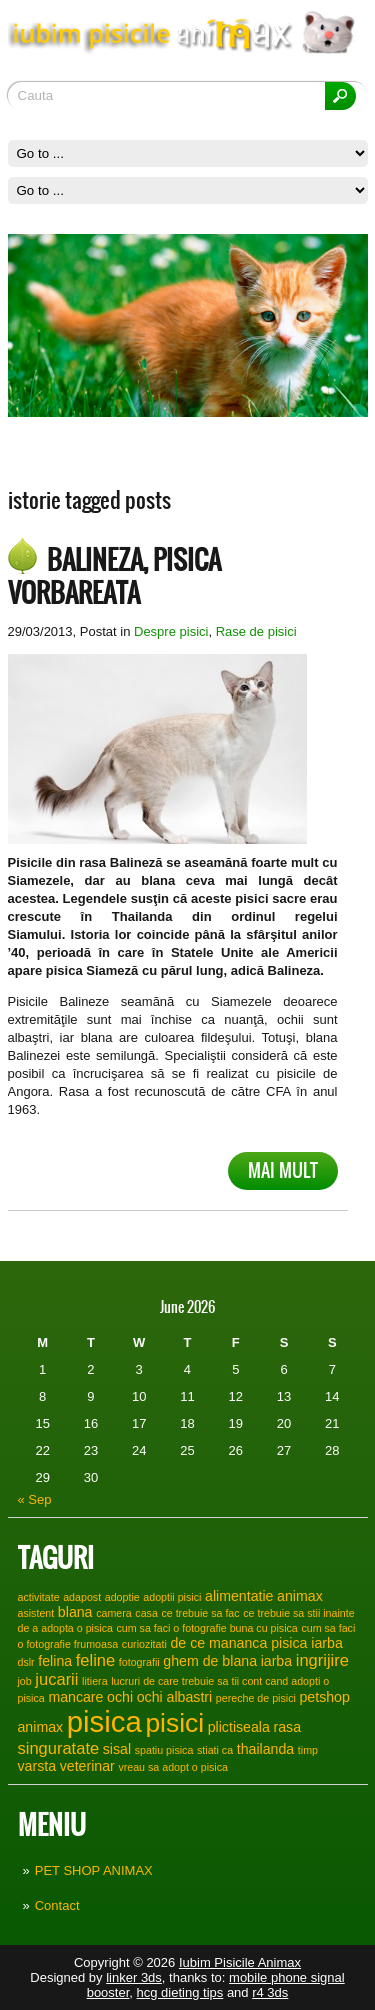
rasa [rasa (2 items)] (288, 1727)
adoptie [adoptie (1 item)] (122, 1597)
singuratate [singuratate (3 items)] (59, 1748)
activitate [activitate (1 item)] (39, 1597)
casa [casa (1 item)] (146, 1613)
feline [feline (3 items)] (95, 1660)
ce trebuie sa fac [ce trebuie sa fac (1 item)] (200, 1613)
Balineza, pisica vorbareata (114, 576)
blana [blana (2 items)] (75, 1612)
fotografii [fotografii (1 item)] (139, 1662)
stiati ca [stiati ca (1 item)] (215, 1750)
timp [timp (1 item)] (308, 1750)
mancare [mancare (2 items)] (75, 1697)
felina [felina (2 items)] (55, 1661)
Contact (57, 1905)
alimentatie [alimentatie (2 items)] (239, 1596)
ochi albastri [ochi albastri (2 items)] (175, 1697)
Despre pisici (171, 631)
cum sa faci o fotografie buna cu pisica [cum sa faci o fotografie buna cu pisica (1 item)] (207, 1628)
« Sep (35, 1499)
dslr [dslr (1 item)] (26, 1662)
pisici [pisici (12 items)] (174, 1723)
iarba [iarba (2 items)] (276, 1661)
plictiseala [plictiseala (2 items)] (239, 1727)
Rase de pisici (256, 631)
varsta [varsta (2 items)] (37, 1766)
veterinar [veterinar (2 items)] (87, 1766)
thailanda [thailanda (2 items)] (265, 1749)
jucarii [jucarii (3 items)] (56, 1679)
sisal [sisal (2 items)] (117, 1749)
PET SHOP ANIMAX (94, 1870)
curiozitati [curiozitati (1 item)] (144, 1644)
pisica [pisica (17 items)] (104, 1721)
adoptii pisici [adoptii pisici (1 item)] (172, 1597)
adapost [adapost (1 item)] (82, 1597)
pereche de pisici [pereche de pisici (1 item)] (256, 1698)
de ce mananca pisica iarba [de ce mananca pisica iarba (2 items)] (256, 1643)
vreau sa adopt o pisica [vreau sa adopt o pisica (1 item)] (173, 1767)
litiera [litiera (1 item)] (94, 1681)
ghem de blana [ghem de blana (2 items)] (210, 1661)
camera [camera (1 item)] (114, 1613)
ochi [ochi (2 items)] (120, 1697)
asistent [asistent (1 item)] (36, 1613)
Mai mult (283, 1170)
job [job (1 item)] (25, 1681)
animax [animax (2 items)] (300, 1596)
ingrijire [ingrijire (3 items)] (322, 1660)
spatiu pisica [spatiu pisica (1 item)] (164, 1750)
